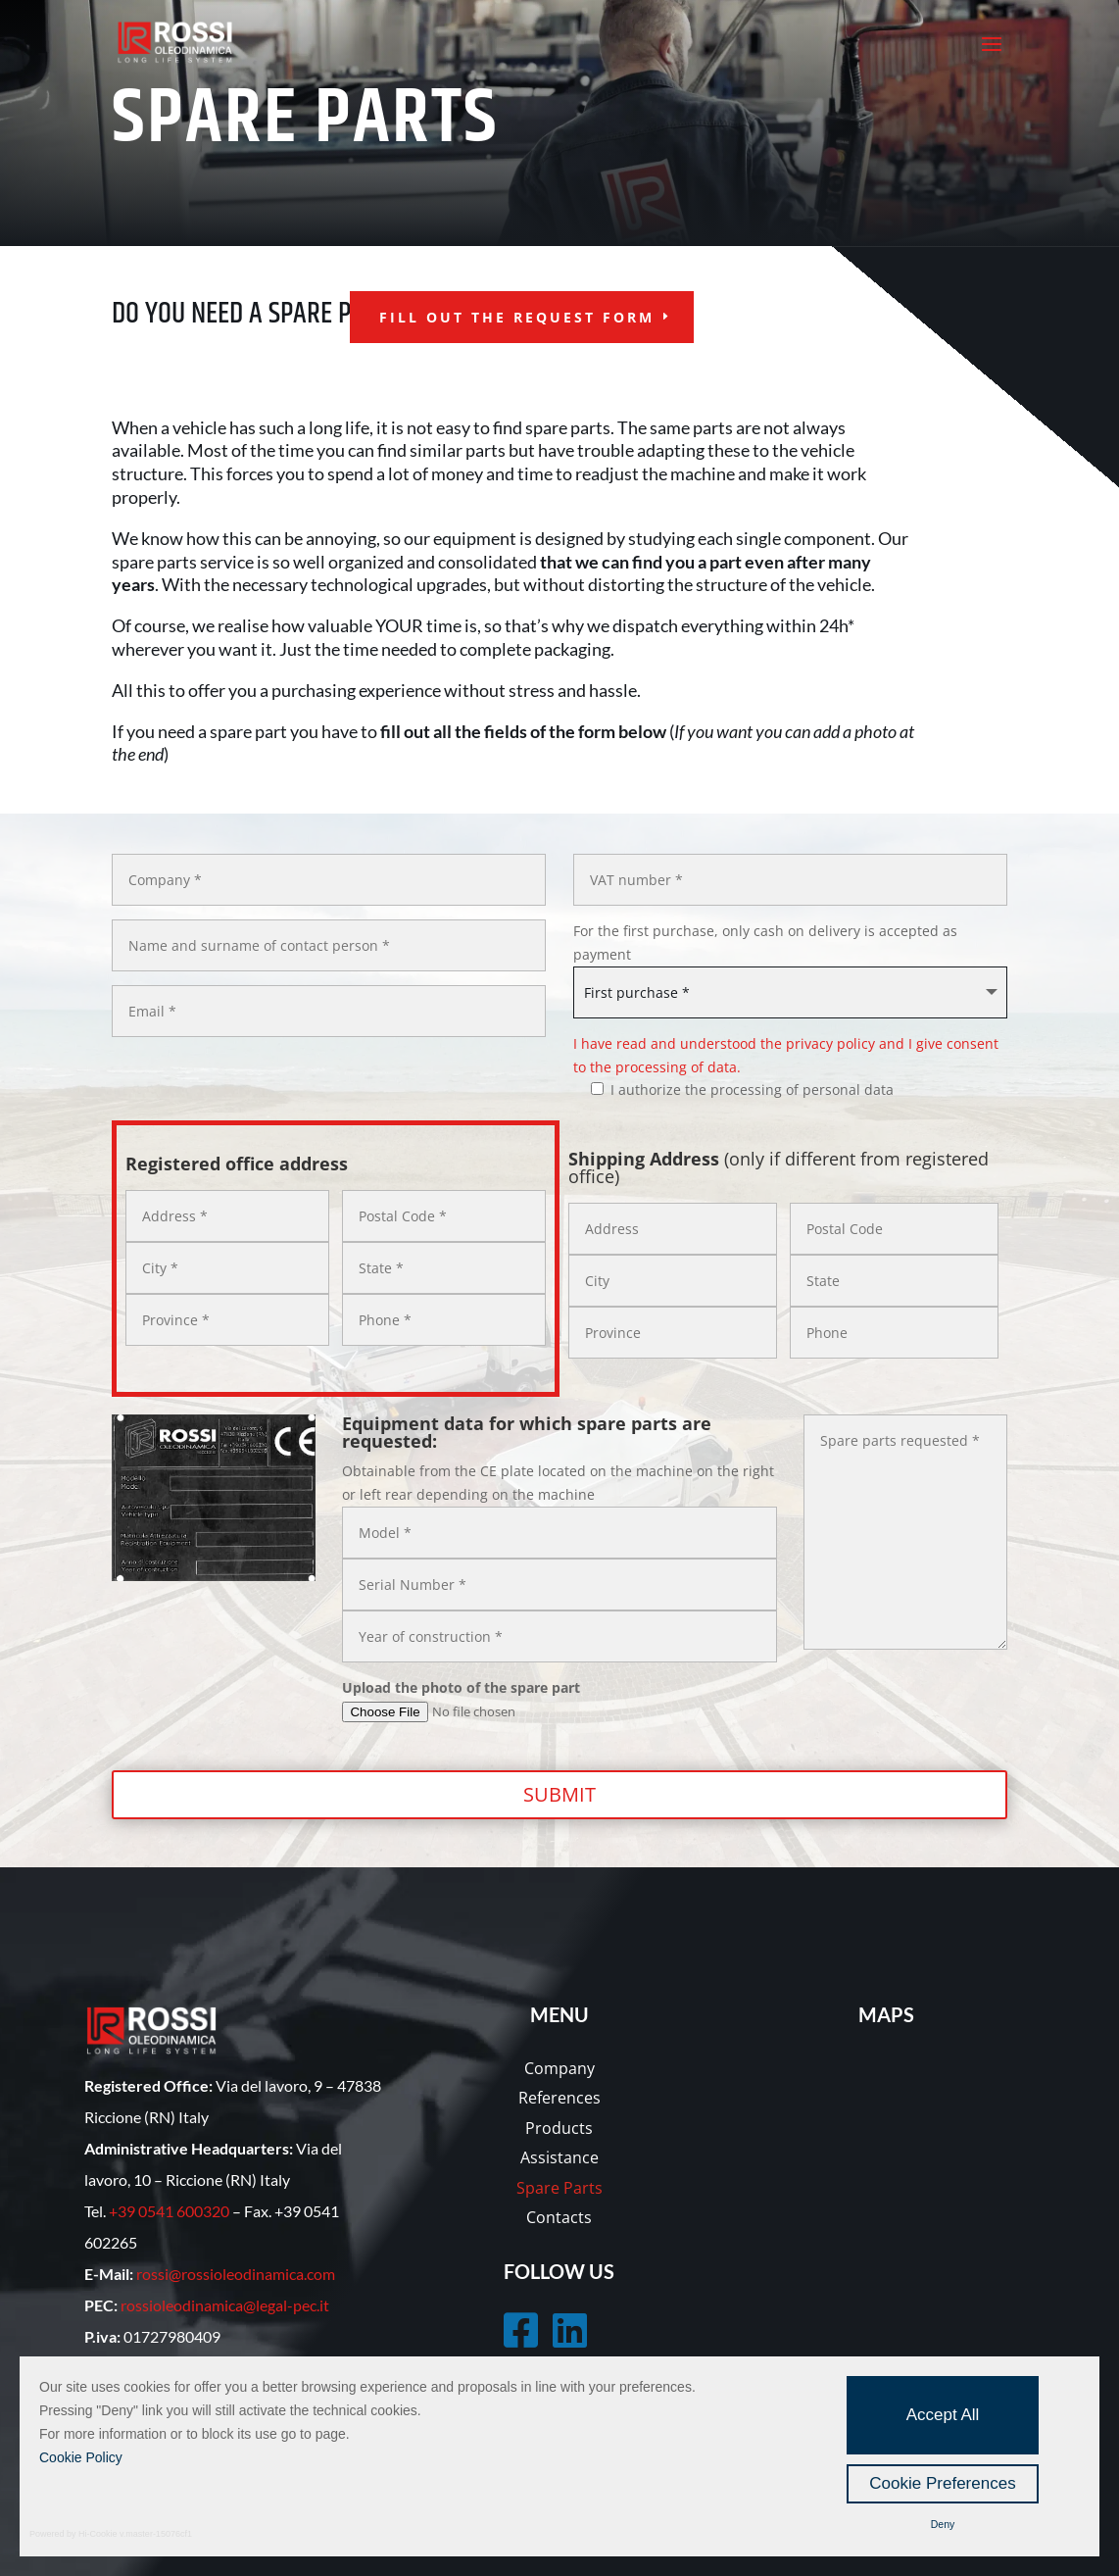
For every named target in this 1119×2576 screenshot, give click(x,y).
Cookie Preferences (942, 2483)
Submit (559, 1794)
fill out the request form (517, 317)
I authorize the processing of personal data (733, 1089)
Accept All (943, 2414)
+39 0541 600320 (169, 2211)
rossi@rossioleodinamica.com (235, 2273)
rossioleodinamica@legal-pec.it (225, 2305)
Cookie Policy (80, 2457)
